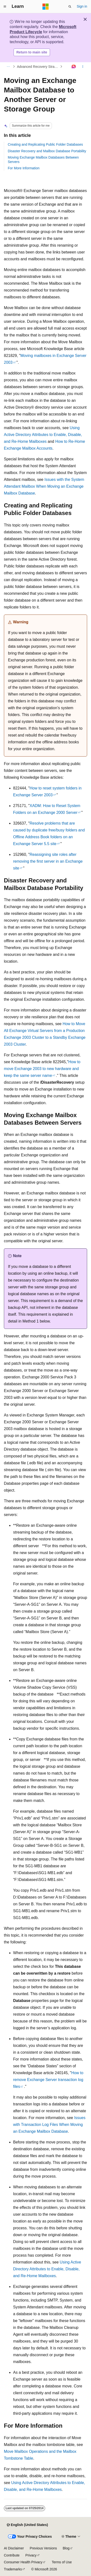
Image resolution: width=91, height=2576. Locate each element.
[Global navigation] (5, 6)
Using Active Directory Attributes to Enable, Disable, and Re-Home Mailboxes (43, 435)
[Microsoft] (45, 6)
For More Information (24, 168)
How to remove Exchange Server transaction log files (48, 2080)
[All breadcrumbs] (8, 67)
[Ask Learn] (74, 67)
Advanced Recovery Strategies (38, 67)
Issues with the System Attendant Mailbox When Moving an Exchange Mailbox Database (44, 486)
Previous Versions (43, 2548)
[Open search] (70, 6)
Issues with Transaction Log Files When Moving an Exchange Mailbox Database (49, 2124)
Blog (66, 2548)
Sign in (82, 6)
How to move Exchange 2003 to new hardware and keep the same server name (42, 1069)
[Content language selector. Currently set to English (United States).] (27, 2525)
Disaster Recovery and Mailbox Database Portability (47, 151)
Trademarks (13, 2569)
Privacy (31, 2555)
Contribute (12, 2555)
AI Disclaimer (14, 2548)
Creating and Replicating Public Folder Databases (45, 144)
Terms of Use (62, 2562)
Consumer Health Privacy (23, 2562)
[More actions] (83, 67)
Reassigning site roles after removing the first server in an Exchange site (48, 861)
